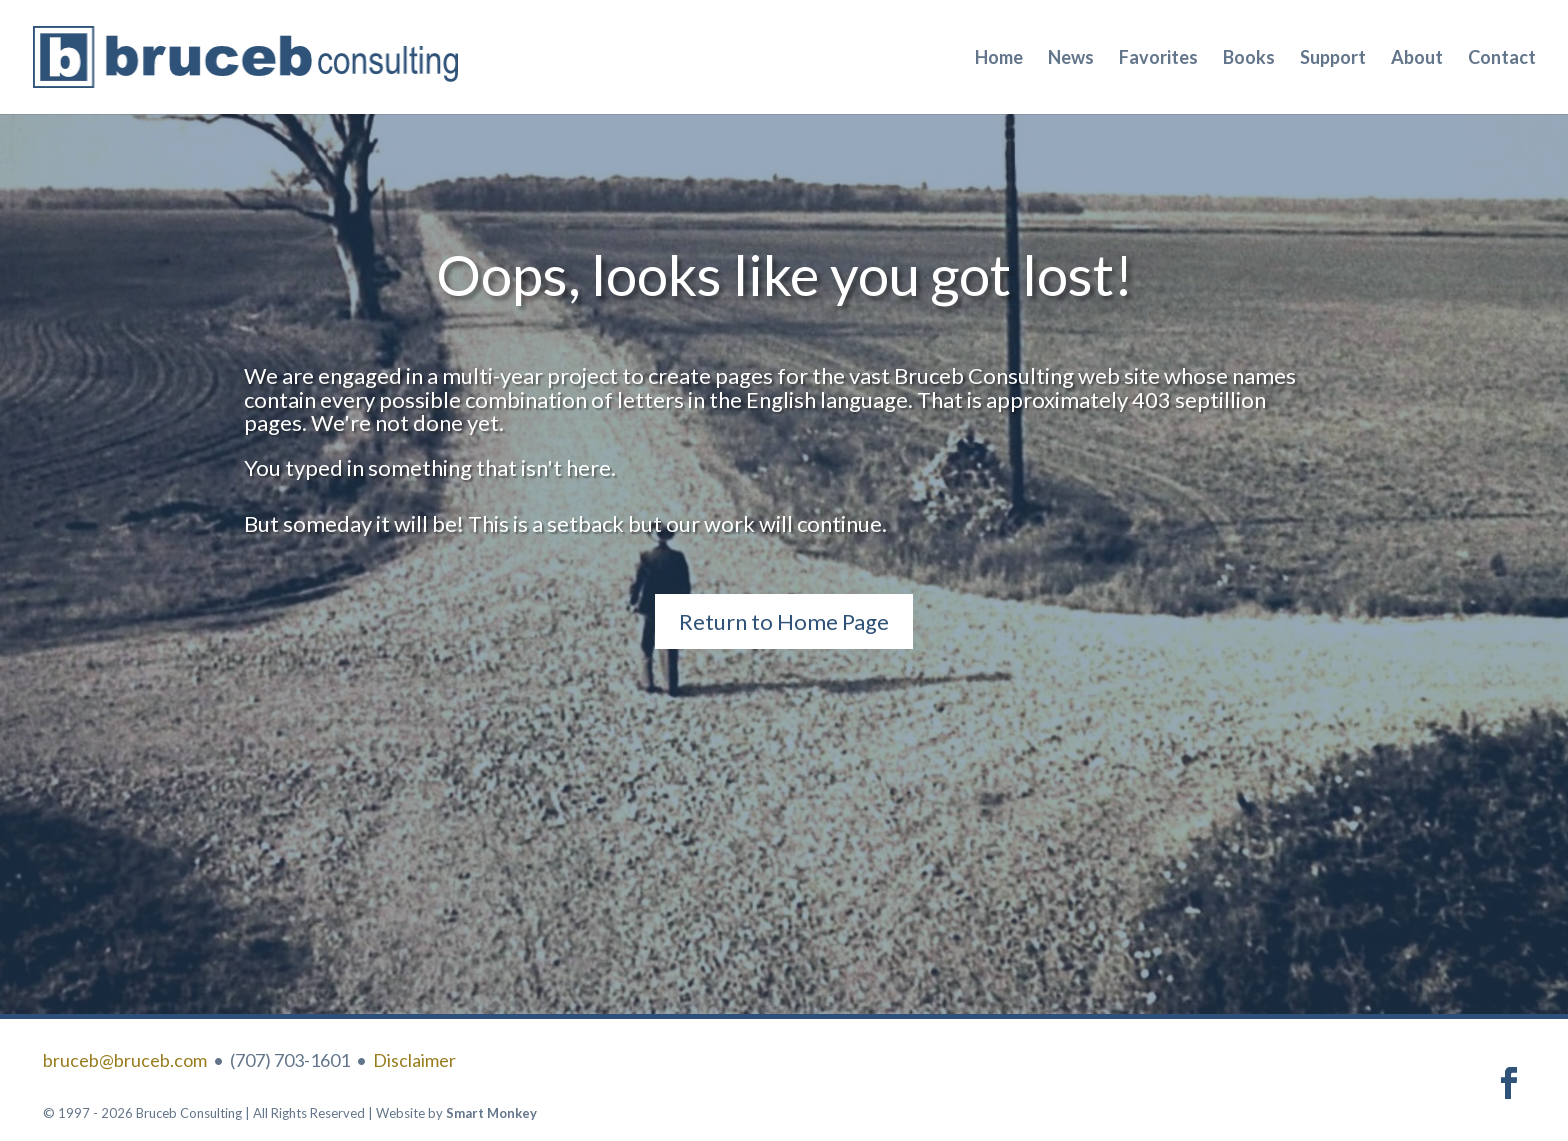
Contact (1502, 59)
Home (999, 59)
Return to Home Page (784, 621)
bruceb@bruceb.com (125, 1060)
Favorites (1158, 59)
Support (1333, 59)
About (1417, 59)
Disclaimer (414, 1060)
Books (1249, 59)
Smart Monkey (491, 1113)
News (1071, 59)
